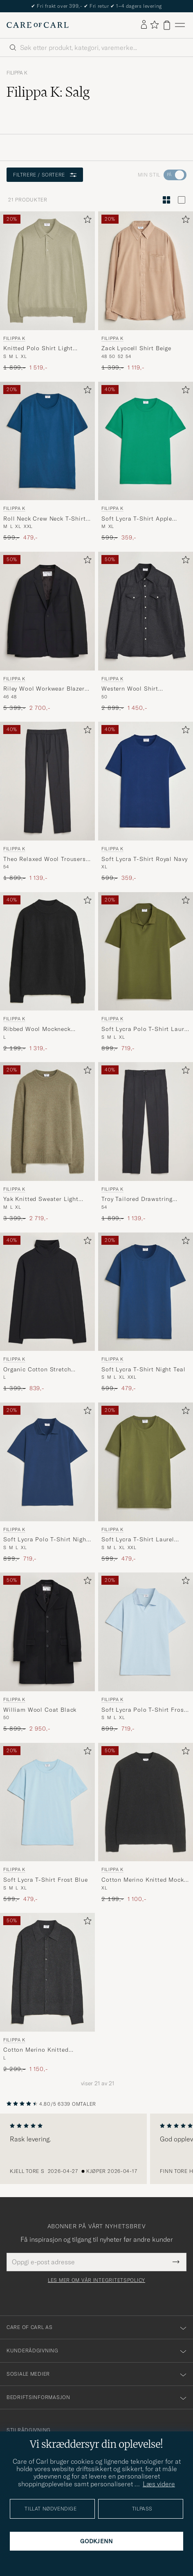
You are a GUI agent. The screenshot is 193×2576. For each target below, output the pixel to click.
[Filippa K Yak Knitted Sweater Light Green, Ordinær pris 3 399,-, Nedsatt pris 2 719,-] (47, 1142)
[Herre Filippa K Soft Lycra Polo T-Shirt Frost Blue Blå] (145, 1631)
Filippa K (17, 73)
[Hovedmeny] (180, 25)
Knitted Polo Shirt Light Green (38, 348)
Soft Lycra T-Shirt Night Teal (143, 1369)
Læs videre (159, 2484)
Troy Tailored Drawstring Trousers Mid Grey (137, 1199)
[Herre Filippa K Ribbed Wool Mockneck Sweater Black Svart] (47, 951)
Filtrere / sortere (44, 175)
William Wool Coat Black (39, 1709)
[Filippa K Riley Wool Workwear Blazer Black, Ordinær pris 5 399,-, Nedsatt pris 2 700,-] (47, 632)
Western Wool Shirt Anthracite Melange (129, 689)
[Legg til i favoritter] (86, 221)
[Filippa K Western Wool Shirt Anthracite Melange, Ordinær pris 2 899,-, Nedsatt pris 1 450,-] (145, 632)
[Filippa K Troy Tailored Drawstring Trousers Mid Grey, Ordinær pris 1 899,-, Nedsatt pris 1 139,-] (145, 1142)
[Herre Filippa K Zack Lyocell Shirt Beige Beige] (145, 270)
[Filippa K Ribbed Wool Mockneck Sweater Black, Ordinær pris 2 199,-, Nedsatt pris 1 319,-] (47, 972)
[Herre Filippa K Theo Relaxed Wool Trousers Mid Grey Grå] (47, 781)
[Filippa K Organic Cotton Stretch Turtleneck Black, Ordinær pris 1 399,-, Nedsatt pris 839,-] (47, 1312)
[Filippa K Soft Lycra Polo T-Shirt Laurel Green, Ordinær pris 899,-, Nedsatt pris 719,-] (145, 972)
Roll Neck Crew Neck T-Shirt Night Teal (44, 519)
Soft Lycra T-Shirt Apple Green (136, 519)
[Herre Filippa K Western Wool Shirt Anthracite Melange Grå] (145, 611)
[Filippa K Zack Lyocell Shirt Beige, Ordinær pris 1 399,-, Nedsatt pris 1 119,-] (145, 291)
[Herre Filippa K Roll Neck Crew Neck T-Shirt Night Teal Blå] (47, 441)
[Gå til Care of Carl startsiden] (38, 25)
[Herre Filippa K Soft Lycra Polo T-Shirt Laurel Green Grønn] (145, 951)
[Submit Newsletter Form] (176, 2261)
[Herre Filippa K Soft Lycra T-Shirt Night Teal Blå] (145, 1291)
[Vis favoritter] (154, 25)
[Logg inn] (144, 25)
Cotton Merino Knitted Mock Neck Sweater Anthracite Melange (142, 1880)
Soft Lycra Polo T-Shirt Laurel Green (145, 1029)
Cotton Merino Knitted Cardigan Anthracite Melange (45, 2050)
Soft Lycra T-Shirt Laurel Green (137, 1540)
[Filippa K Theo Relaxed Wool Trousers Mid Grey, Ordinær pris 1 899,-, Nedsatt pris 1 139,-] (47, 802)
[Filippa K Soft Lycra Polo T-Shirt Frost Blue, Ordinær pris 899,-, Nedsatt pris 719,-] (145, 1652)
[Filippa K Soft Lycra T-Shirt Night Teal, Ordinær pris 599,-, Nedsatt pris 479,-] (145, 1312)
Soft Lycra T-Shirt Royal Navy (144, 859)
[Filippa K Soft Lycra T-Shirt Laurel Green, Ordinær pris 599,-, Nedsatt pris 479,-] (145, 1482)
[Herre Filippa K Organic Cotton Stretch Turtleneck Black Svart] (47, 1291)
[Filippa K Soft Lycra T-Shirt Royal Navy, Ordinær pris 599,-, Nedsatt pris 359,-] (145, 802)
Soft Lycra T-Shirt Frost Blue (45, 1879)
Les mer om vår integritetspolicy (96, 2280)
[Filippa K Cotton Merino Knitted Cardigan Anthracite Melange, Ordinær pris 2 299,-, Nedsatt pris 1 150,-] (47, 1993)
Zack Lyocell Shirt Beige (136, 348)
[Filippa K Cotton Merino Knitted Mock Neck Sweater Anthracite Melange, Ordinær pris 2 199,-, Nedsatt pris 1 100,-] (145, 1823)
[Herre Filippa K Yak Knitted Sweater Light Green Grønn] (47, 1121)
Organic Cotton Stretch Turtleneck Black (37, 1370)
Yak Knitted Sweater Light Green (41, 1199)
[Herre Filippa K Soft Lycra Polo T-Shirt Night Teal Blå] (47, 1461)
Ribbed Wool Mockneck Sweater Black (37, 1029)
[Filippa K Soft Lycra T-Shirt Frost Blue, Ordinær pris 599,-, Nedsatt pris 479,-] (47, 1823)
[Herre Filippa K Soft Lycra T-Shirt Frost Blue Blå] (47, 1802)
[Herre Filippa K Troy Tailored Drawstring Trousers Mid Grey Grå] (145, 1121)
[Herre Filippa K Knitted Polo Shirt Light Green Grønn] (47, 270)
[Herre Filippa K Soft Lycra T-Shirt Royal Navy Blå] (145, 781)
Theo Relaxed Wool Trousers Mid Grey (44, 859)
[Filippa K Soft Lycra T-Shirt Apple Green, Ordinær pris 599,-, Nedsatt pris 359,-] (145, 462)
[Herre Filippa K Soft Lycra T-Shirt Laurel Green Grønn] (145, 1461)
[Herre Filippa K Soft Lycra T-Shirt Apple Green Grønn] (145, 441)
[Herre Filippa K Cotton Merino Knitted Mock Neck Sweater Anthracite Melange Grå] (145, 1802)
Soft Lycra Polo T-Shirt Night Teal (45, 1540)
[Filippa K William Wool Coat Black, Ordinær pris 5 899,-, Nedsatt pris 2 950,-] (47, 1652)
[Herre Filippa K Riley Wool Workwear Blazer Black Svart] (47, 611)
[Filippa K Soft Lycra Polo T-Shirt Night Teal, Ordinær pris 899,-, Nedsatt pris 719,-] (47, 1482)
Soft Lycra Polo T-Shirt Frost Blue (143, 1710)
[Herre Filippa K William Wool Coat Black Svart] (47, 1631)
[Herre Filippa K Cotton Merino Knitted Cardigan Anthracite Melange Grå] (47, 1972)
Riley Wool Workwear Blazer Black (44, 689)
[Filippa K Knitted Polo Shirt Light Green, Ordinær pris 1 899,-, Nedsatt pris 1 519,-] (47, 291)
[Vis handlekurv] (167, 25)
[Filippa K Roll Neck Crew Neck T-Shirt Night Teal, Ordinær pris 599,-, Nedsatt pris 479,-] (47, 462)
